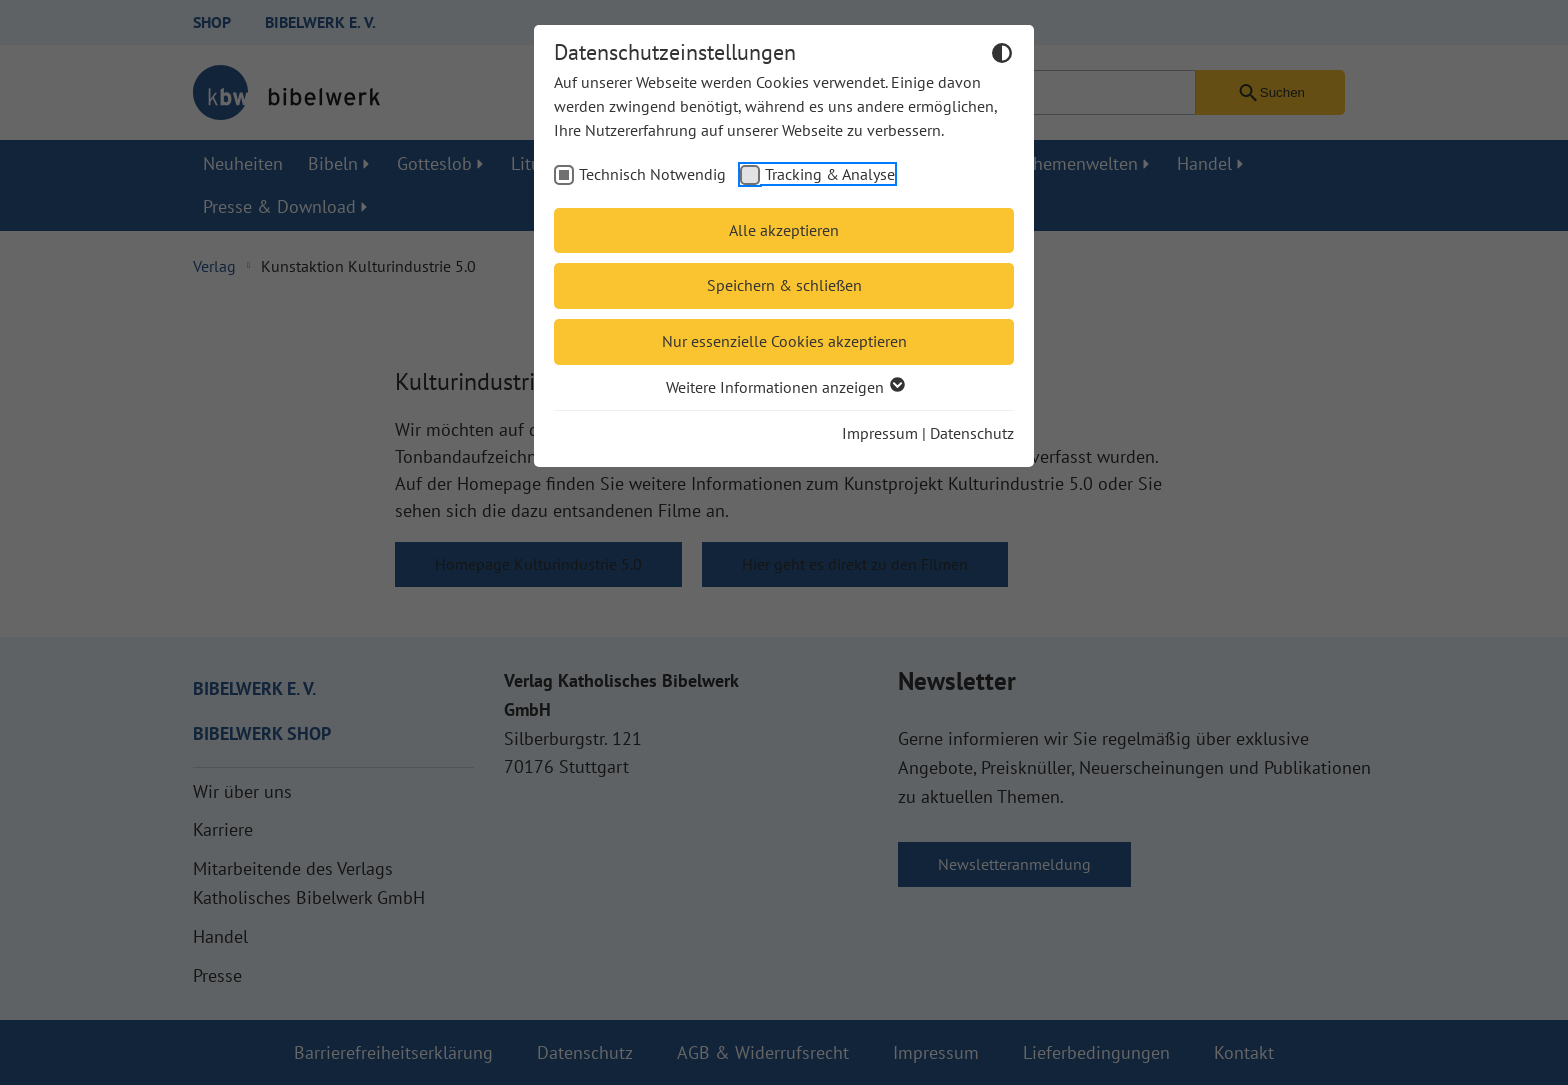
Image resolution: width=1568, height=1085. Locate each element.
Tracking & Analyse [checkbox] (830, 174)
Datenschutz (972, 433)
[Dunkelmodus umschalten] (1002, 56)
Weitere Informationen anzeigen (784, 387)
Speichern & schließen (784, 285)
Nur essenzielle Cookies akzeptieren (784, 341)
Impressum (880, 433)
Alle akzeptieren (784, 230)
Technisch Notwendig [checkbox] (652, 174)
